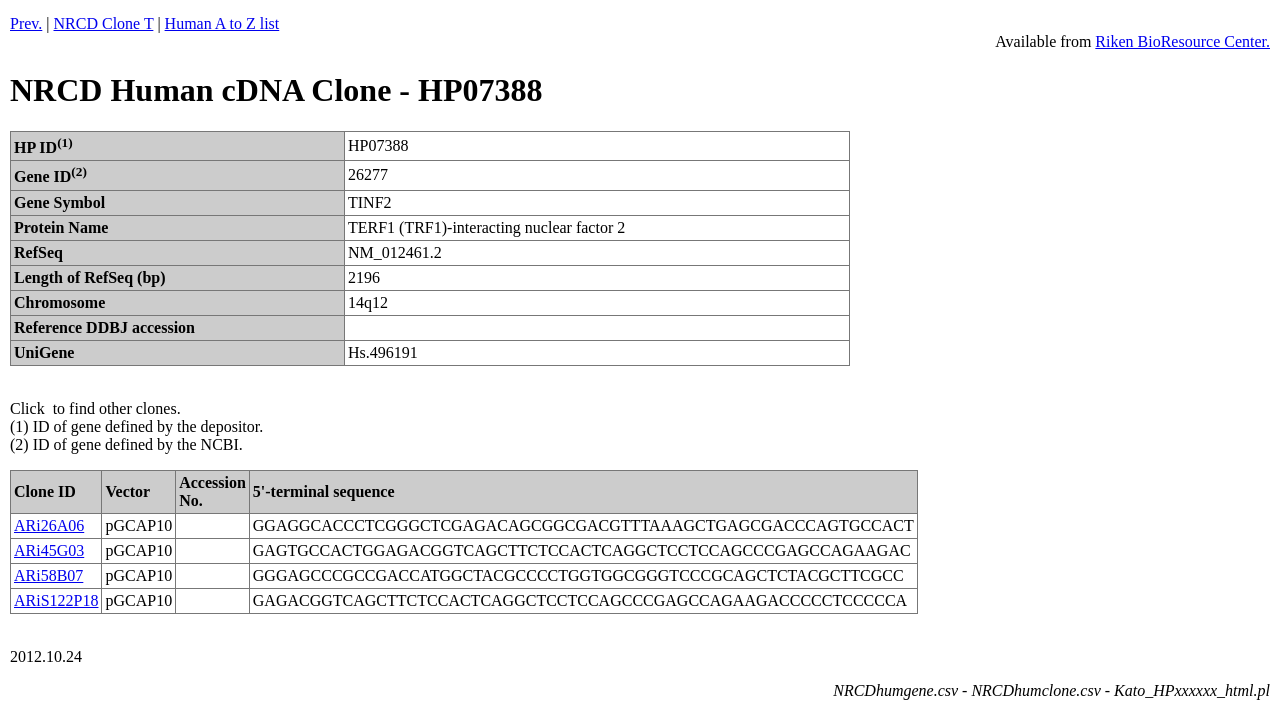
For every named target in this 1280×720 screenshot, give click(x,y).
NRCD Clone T (104, 23)
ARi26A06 (49, 525)
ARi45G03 (49, 550)
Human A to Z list (222, 23)
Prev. (26, 23)
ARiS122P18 (56, 600)
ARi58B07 (48, 575)
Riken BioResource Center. (1182, 41)
